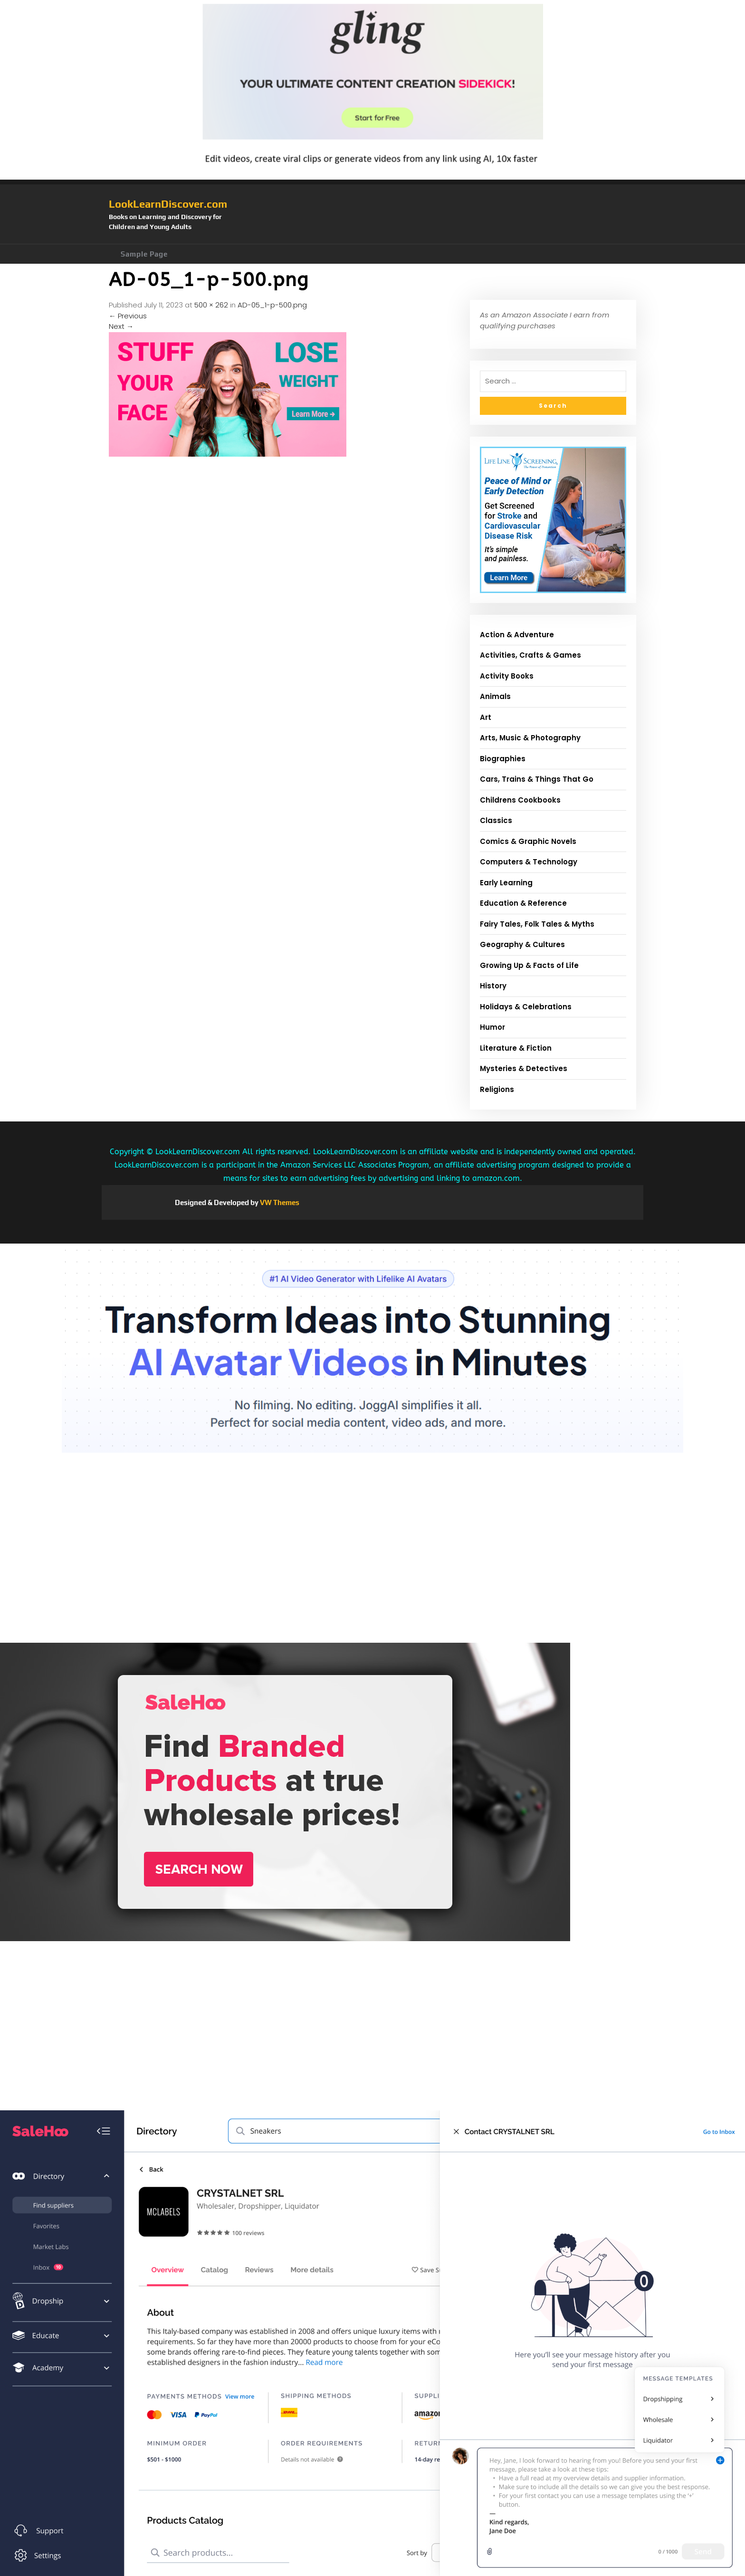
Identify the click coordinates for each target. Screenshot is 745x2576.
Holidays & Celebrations (526, 1007)
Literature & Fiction (516, 1048)
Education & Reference (523, 903)
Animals (495, 696)
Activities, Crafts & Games (530, 655)
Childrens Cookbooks (520, 800)
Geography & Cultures (522, 944)
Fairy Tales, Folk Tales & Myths (537, 924)
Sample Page (144, 254)
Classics (496, 820)
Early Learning (506, 883)
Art (485, 717)
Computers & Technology (528, 862)
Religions (497, 1089)
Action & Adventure (517, 635)
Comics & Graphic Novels (528, 841)
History (493, 986)
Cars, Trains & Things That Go (536, 779)
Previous (128, 316)
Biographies (502, 759)
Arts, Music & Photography (530, 738)
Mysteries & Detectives (523, 1068)
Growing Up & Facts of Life (529, 965)
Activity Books (507, 676)
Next (121, 326)
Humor (492, 1027)
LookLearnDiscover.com (168, 204)
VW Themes (278, 1202)
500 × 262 (211, 305)
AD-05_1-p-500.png (272, 305)
